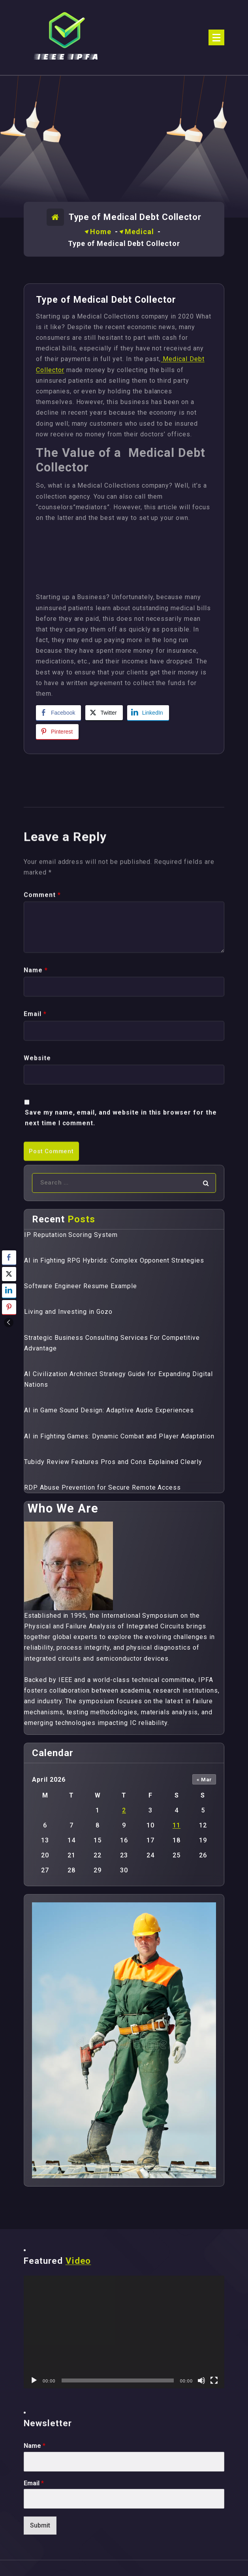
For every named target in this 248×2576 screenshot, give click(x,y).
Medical (139, 231)
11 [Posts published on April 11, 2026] (176, 1825)
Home (100, 231)
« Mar (204, 1780)
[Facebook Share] (58, 712)
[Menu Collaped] (216, 37)
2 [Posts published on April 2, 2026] (124, 1810)
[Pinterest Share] (57, 731)
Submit (40, 2525)
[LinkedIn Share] (148, 712)
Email (34, 2483)
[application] (124, 2332)
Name (34, 2445)
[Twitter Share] (103, 712)
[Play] (34, 2380)
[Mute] (201, 2380)
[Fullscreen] (214, 2380)
